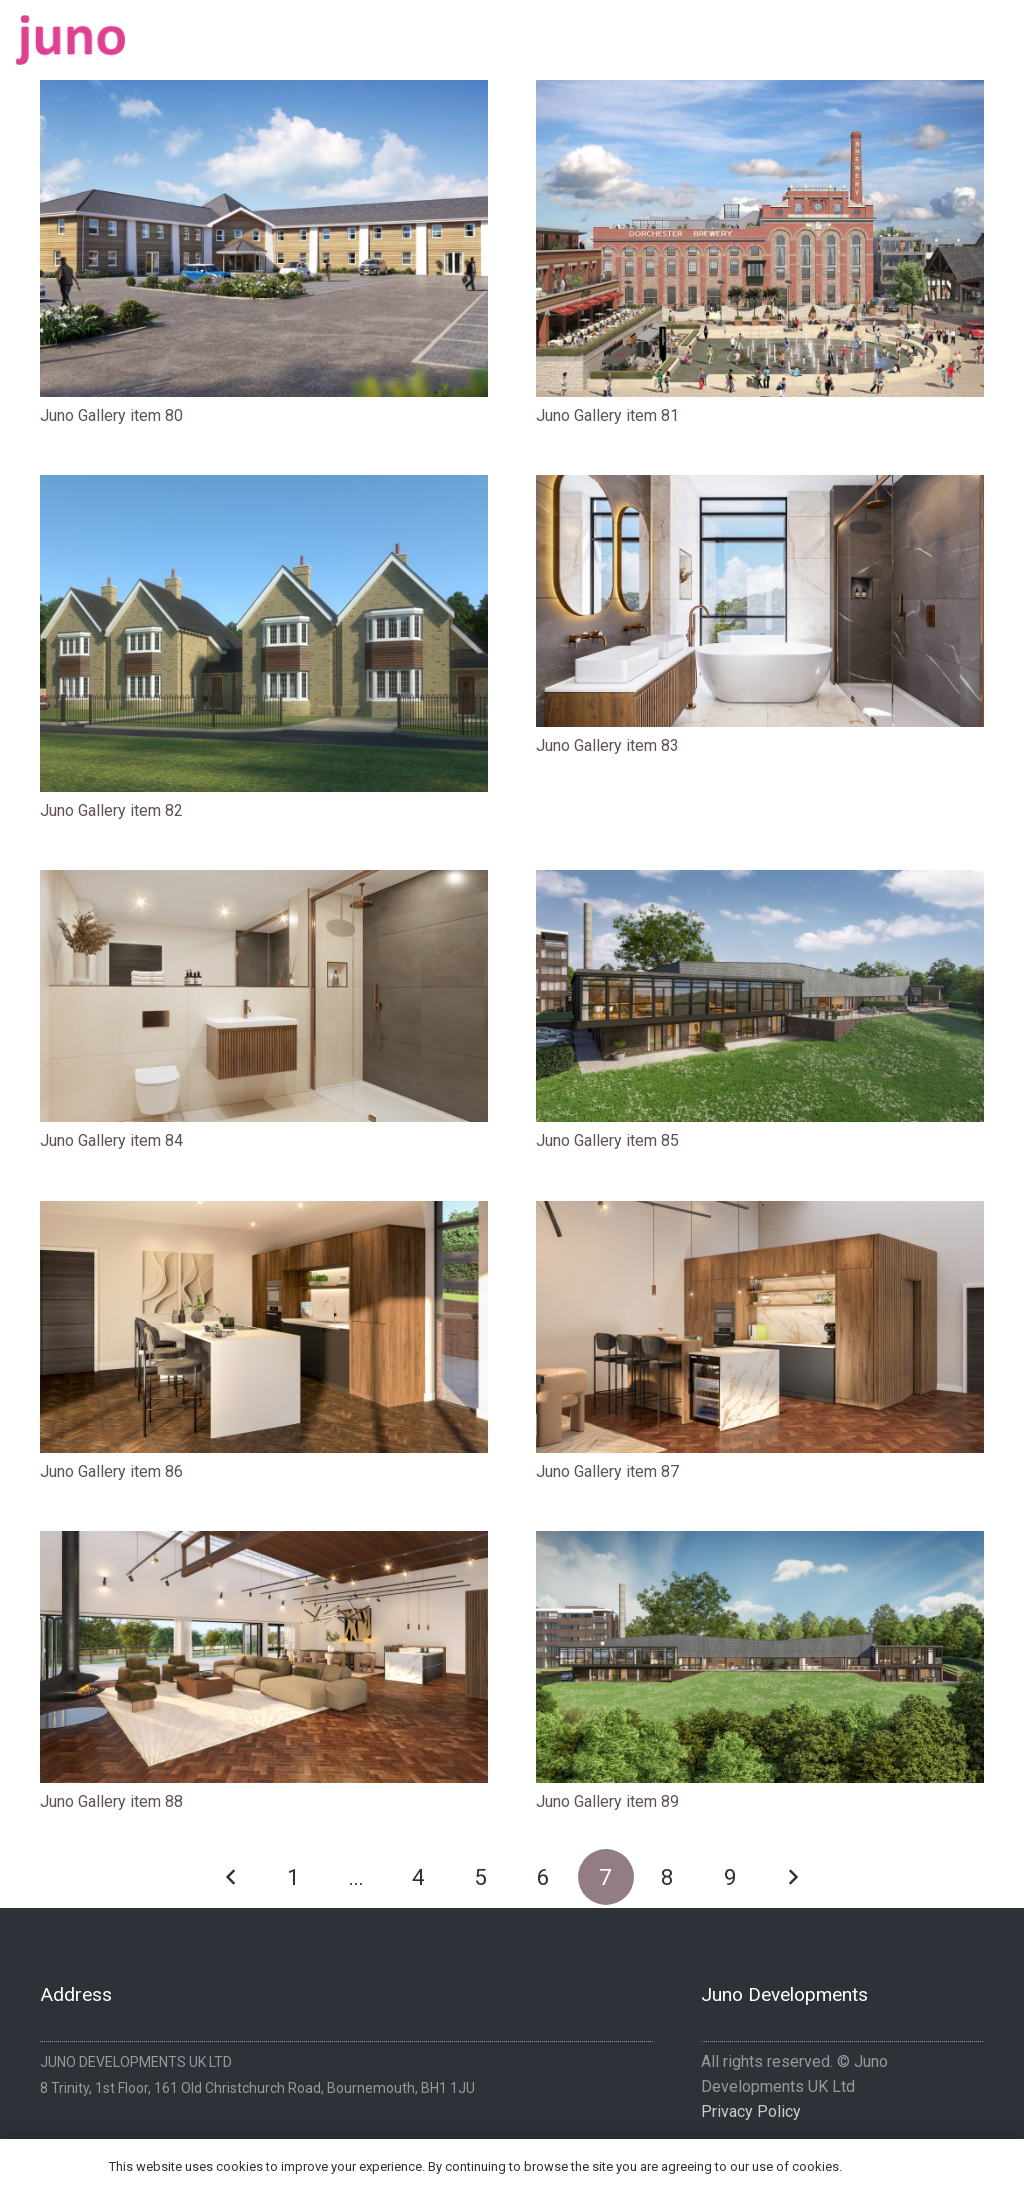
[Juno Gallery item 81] (760, 238)
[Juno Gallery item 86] (264, 1327)
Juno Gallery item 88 (111, 1801)
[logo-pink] (70, 40)
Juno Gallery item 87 (607, 1471)
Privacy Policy (751, 2111)
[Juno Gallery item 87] (760, 1327)
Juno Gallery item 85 (607, 1140)
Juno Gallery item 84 (111, 1140)
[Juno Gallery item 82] (264, 633)
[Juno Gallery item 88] (264, 1657)
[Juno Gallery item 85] (760, 996)
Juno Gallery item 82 (111, 810)
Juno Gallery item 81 (607, 415)
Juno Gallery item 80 (111, 415)
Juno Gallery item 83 (607, 745)
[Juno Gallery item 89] (760, 1657)
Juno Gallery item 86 (111, 1471)
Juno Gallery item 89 (607, 1801)
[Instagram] (1000, 33)
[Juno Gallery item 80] (264, 238)
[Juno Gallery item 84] (264, 996)
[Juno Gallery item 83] (760, 601)
